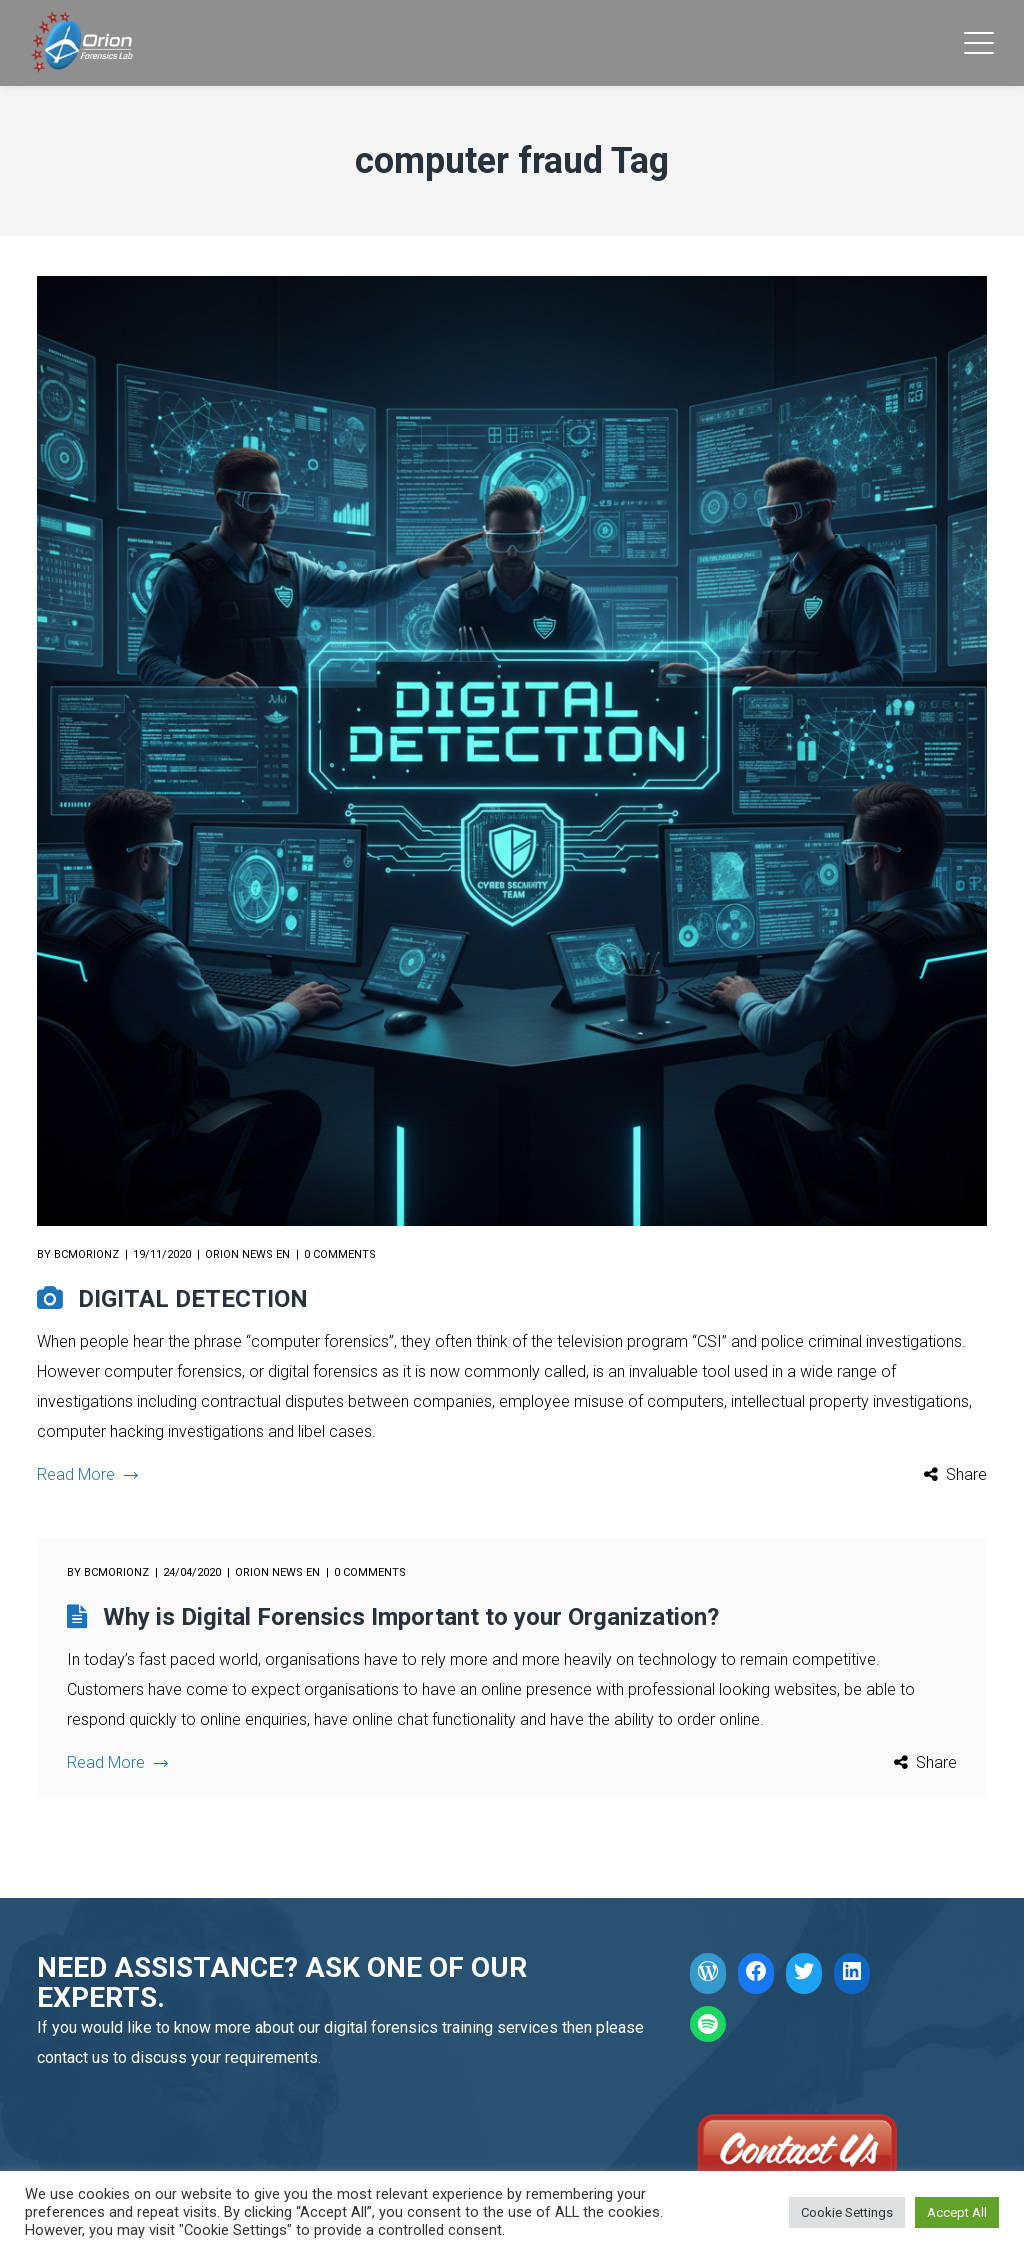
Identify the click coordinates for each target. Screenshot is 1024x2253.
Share (966, 1474)
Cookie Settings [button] (847, 2212)
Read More (87, 1474)
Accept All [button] (957, 2212)
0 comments (340, 1254)
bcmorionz (86, 1254)
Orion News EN (247, 1254)
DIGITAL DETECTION (193, 1299)
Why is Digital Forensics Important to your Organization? (411, 1617)
